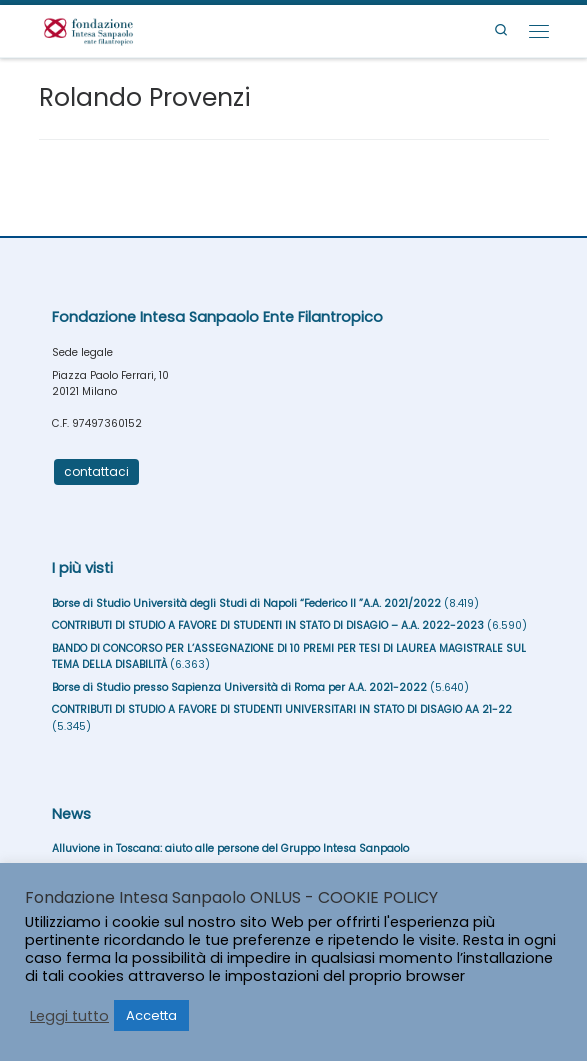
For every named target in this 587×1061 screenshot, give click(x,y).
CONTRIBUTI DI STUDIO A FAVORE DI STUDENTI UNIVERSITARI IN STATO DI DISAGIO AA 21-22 (282, 709)
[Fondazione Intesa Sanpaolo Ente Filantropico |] (89, 30)
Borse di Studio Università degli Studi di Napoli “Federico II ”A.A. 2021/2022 (246, 603)
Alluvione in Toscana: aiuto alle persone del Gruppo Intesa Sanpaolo (230, 848)
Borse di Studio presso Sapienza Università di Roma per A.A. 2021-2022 (239, 687)
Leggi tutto (69, 1016)
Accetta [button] (151, 1015)
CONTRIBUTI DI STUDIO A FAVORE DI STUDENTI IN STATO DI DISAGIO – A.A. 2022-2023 (268, 625)
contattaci (96, 471)
